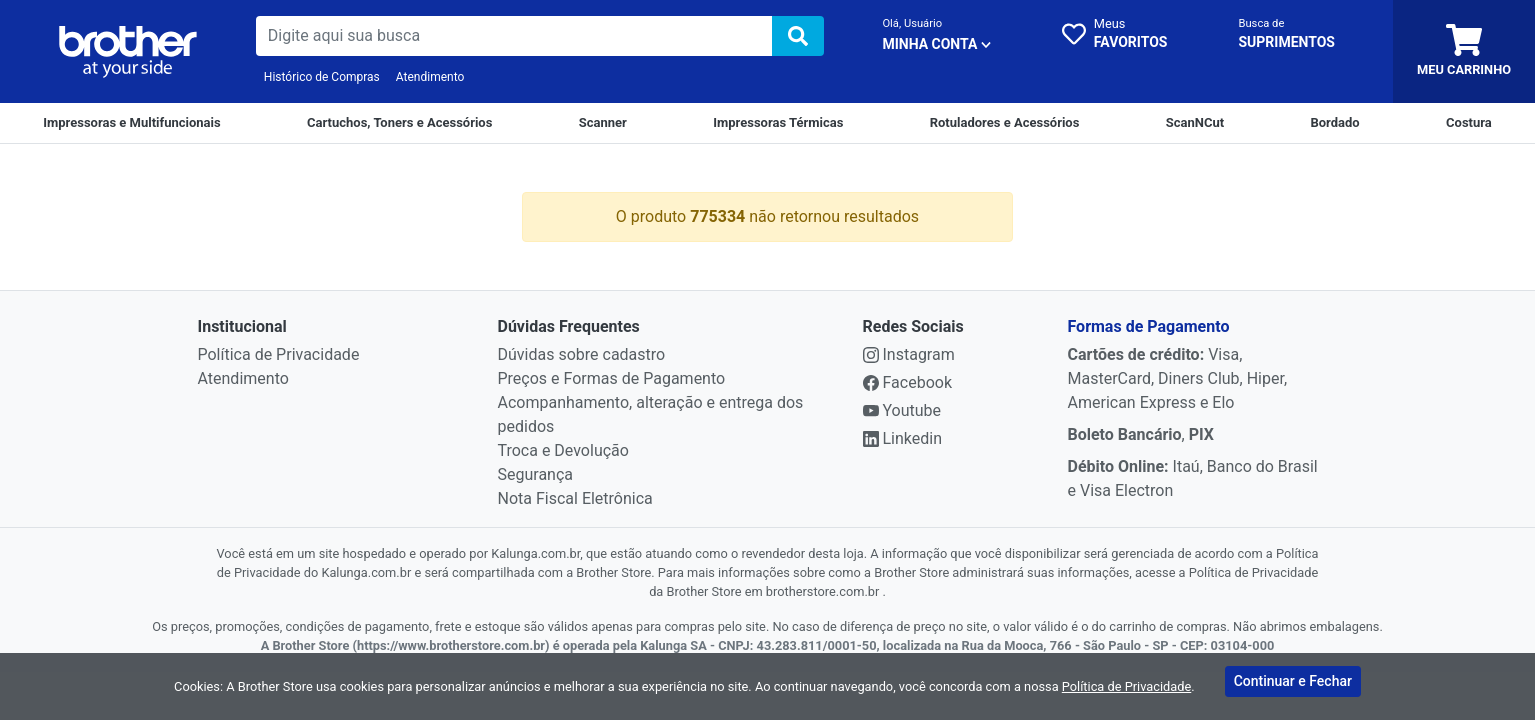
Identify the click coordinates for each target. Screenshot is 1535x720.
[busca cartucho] (1286, 36)
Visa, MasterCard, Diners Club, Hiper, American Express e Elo (1178, 378)
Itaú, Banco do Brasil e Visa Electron (1193, 478)
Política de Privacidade (279, 354)
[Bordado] (1334, 123)
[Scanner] (603, 123)
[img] (798, 36)
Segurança (536, 474)
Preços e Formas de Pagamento (612, 378)
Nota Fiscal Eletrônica (575, 498)
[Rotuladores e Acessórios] (1005, 123)
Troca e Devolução (563, 450)
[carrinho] (1464, 51)
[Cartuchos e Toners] (399, 123)
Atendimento (430, 77)
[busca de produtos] (514, 36)
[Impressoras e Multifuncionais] (131, 123)
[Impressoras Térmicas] (778, 123)
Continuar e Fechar (1293, 684)
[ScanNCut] (1195, 123)
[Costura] (1469, 123)
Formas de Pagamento (1149, 326)
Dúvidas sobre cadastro (582, 354)
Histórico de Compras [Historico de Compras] (322, 77)
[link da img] (128, 52)
